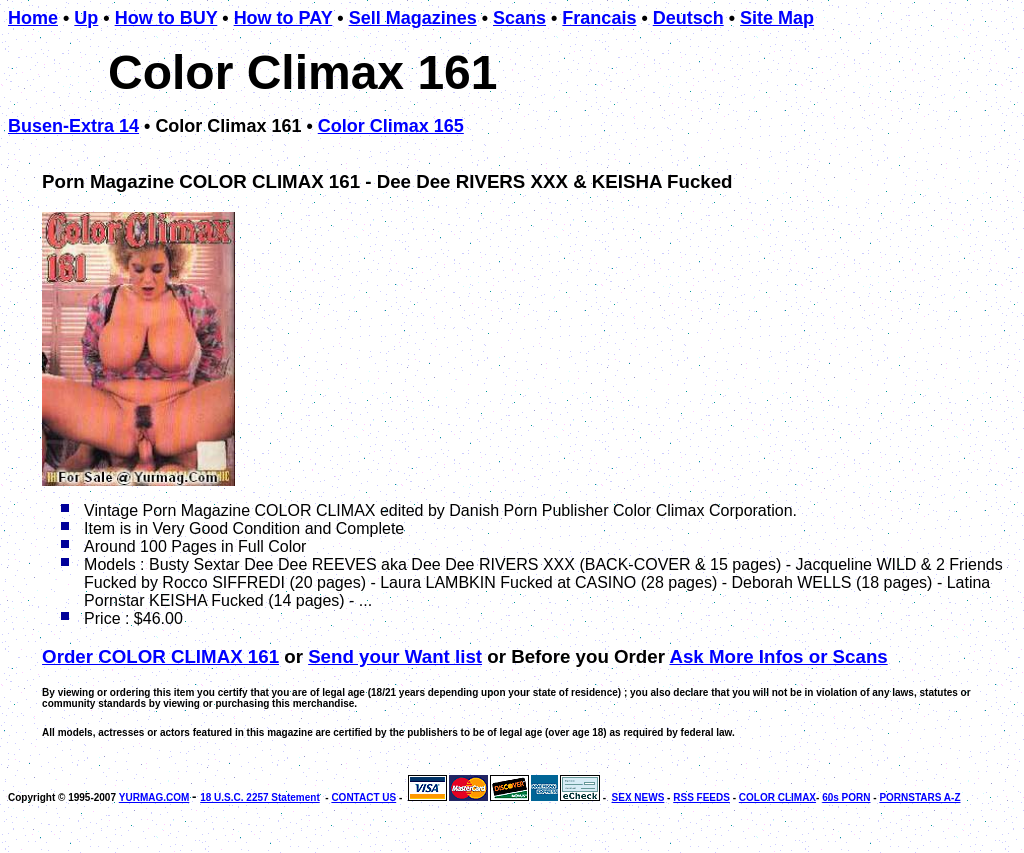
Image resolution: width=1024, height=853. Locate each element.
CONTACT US (363, 797)
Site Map (777, 18)
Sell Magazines (413, 18)
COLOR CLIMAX (777, 797)
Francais (599, 18)
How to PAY (283, 18)
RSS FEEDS (701, 797)
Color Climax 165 (391, 126)
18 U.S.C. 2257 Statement (260, 797)
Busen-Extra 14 (73, 126)
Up (86, 18)
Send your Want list (395, 656)
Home (33, 18)
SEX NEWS (638, 797)
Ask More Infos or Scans (778, 656)
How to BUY (166, 18)
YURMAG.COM (154, 797)
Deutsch (688, 18)
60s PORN (846, 797)
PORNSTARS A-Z (919, 797)
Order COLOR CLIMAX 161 (160, 656)
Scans (519, 18)
